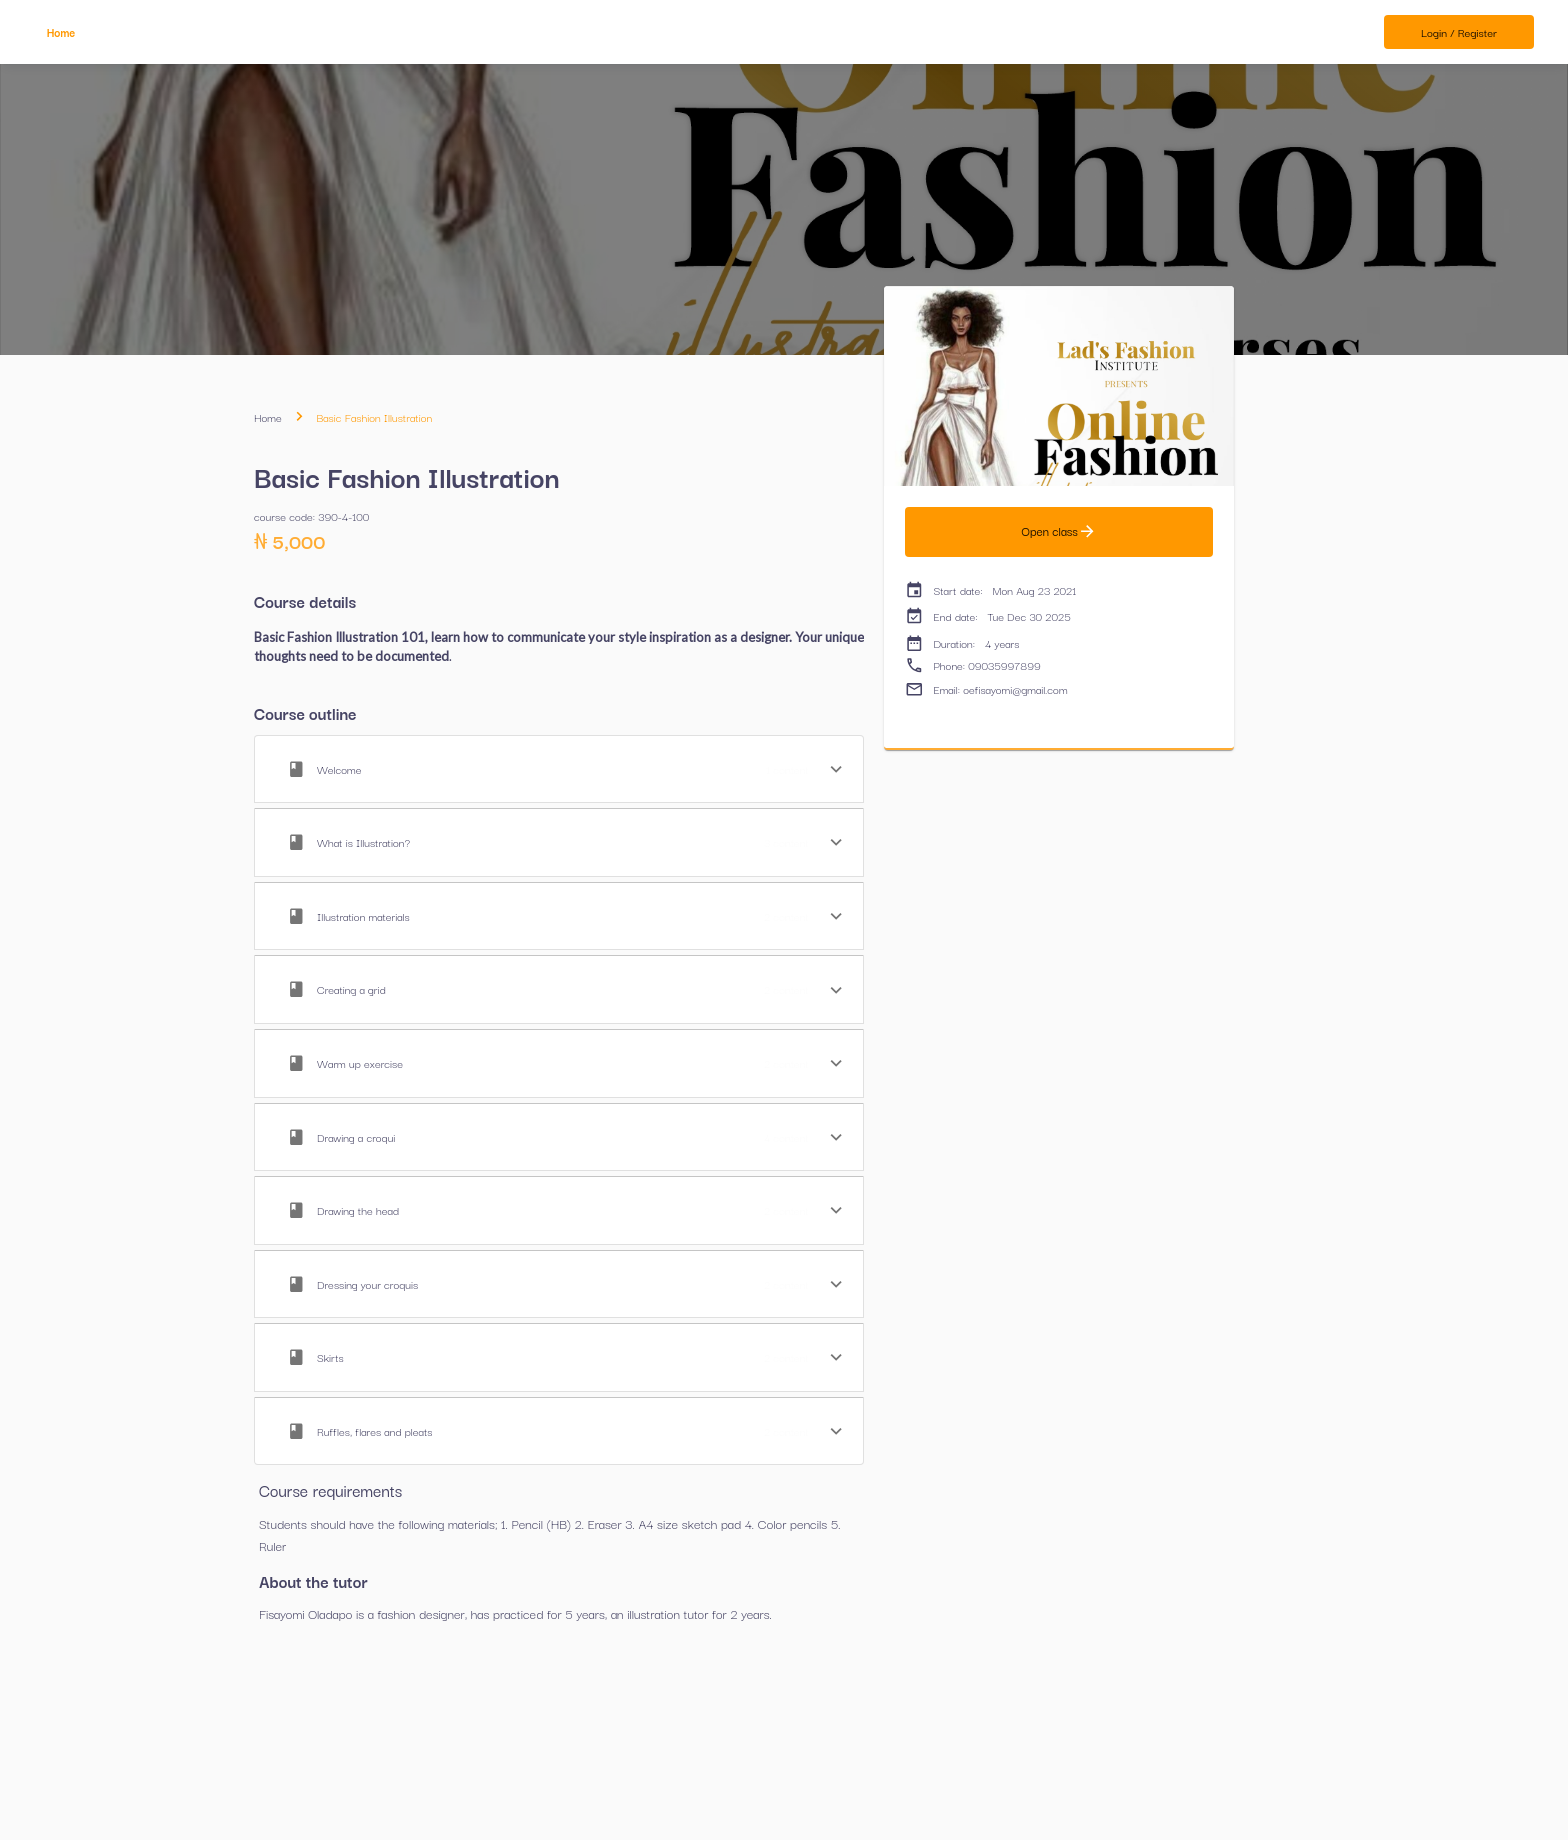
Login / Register (1459, 32)
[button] (559, 769)
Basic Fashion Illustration (374, 417)
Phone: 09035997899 (973, 665)
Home (268, 417)
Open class (1059, 532)
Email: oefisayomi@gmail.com (986, 689)
